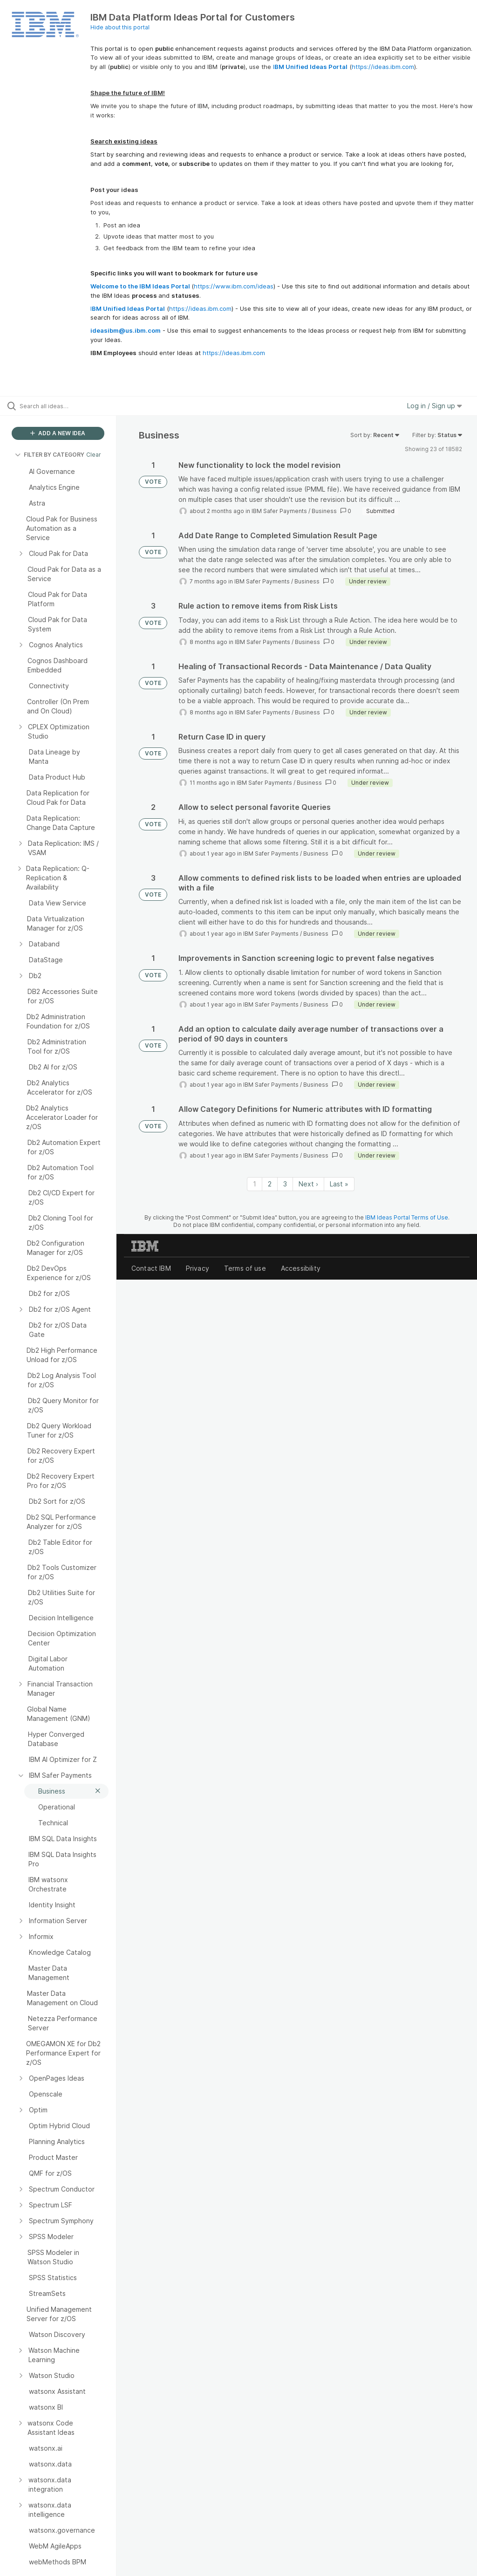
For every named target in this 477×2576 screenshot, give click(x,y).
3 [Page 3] (285, 1184)
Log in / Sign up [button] (434, 406)
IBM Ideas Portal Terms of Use (406, 1217)
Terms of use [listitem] (245, 1268)
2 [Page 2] (270, 1184)
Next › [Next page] (308, 1184)
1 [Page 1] (254, 1184)
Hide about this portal (120, 27)
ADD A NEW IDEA (57, 433)
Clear (93, 454)
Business (324, 510)
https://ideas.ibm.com (383, 66)
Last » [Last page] (339, 1184)
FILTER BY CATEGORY (49, 454)
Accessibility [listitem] (300, 1268)
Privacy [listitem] (197, 1268)
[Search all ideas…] (63, 405)
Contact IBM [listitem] (151, 1268)
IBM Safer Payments (279, 510)
